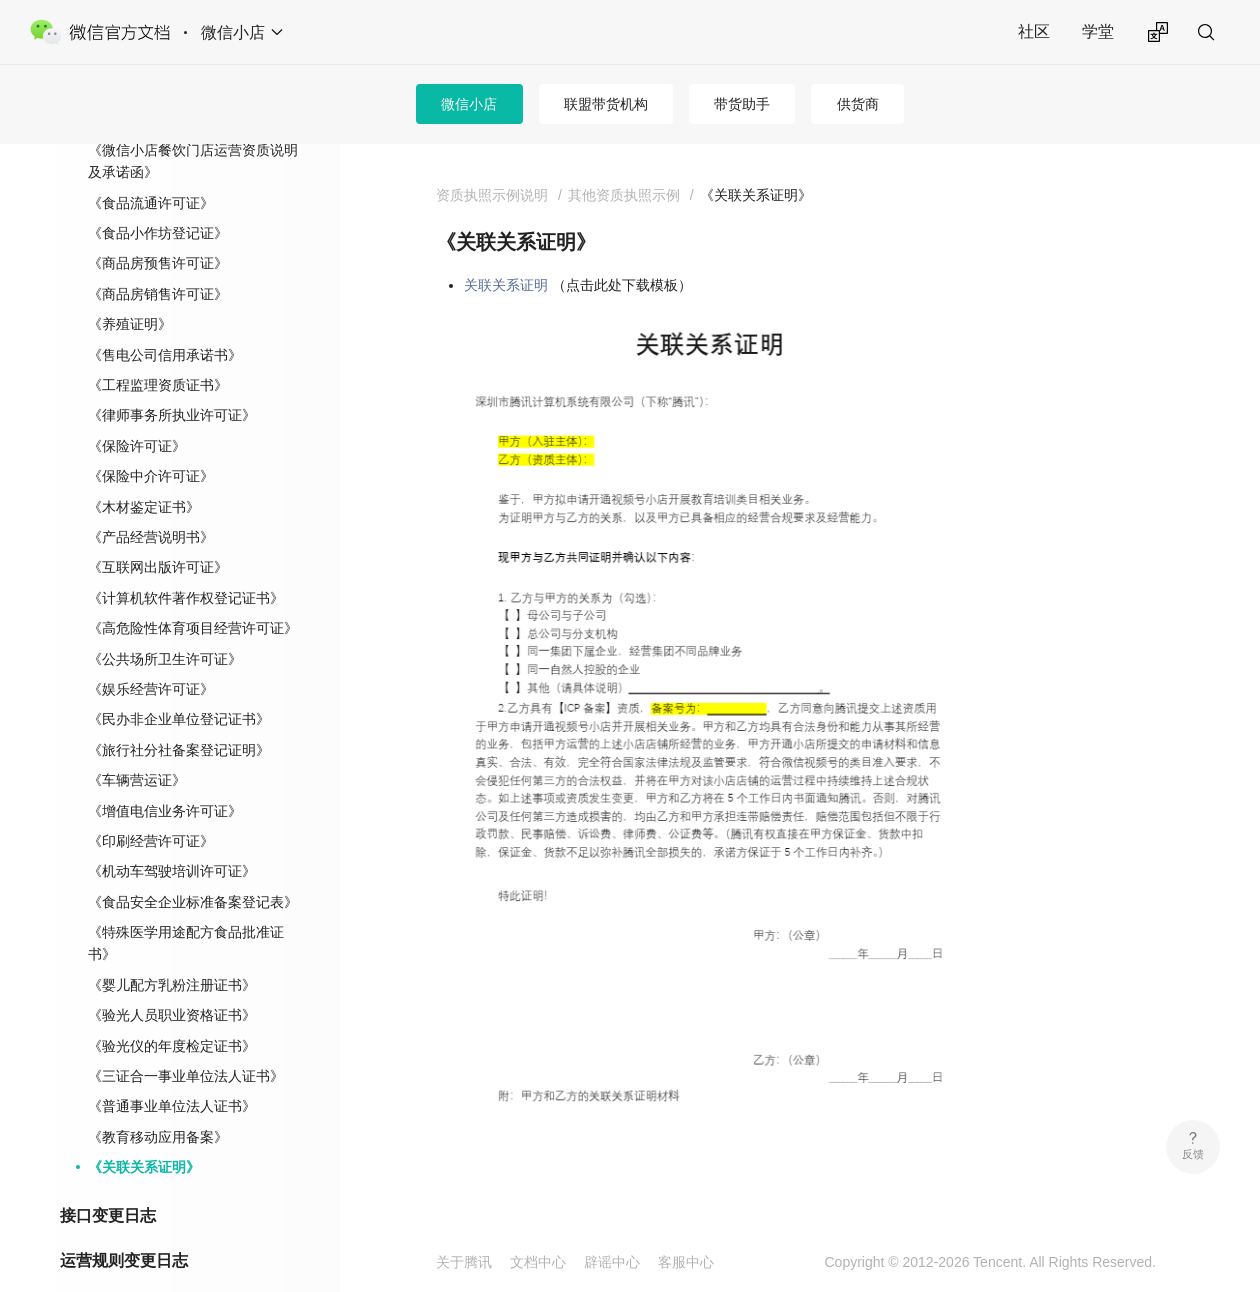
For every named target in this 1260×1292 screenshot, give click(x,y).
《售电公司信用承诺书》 (165, 323)
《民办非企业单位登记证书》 (179, 687)
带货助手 (742, 104)
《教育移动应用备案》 (158, 1105)
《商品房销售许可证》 (158, 262)
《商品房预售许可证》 (158, 231)
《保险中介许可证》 (151, 444)
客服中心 (686, 1262)
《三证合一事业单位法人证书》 (186, 1044)
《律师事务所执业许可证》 (172, 383)
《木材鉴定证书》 (144, 475)
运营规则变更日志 (124, 1228)
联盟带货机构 (606, 104)
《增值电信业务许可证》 (165, 779)
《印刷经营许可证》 (151, 809)
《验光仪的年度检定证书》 (172, 1014)
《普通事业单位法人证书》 (172, 1074)
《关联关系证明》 (144, 1135)
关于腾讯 (464, 1262)
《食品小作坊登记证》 (158, 201)
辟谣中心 (612, 1262)
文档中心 (538, 1262)
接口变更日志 (108, 1183)
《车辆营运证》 (137, 748)
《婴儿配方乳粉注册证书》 (172, 953)
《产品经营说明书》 (151, 505)
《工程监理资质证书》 (158, 353)
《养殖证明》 (130, 292)
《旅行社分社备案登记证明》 (179, 718)
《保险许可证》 (137, 414)
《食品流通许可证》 (151, 171)
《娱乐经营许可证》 (151, 657)
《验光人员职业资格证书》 (172, 983)
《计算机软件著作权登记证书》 (186, 566)
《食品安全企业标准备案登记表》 (193, 870)
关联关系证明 (506, 285)
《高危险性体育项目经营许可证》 (193, 596)
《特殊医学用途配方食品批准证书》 (186, 911)
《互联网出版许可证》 (158, 535)
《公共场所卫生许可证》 (165, 627)
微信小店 (469, 104)
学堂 (1098, 31)
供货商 (858, 104)
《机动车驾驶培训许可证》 (172, 839)
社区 (1034, 31)
